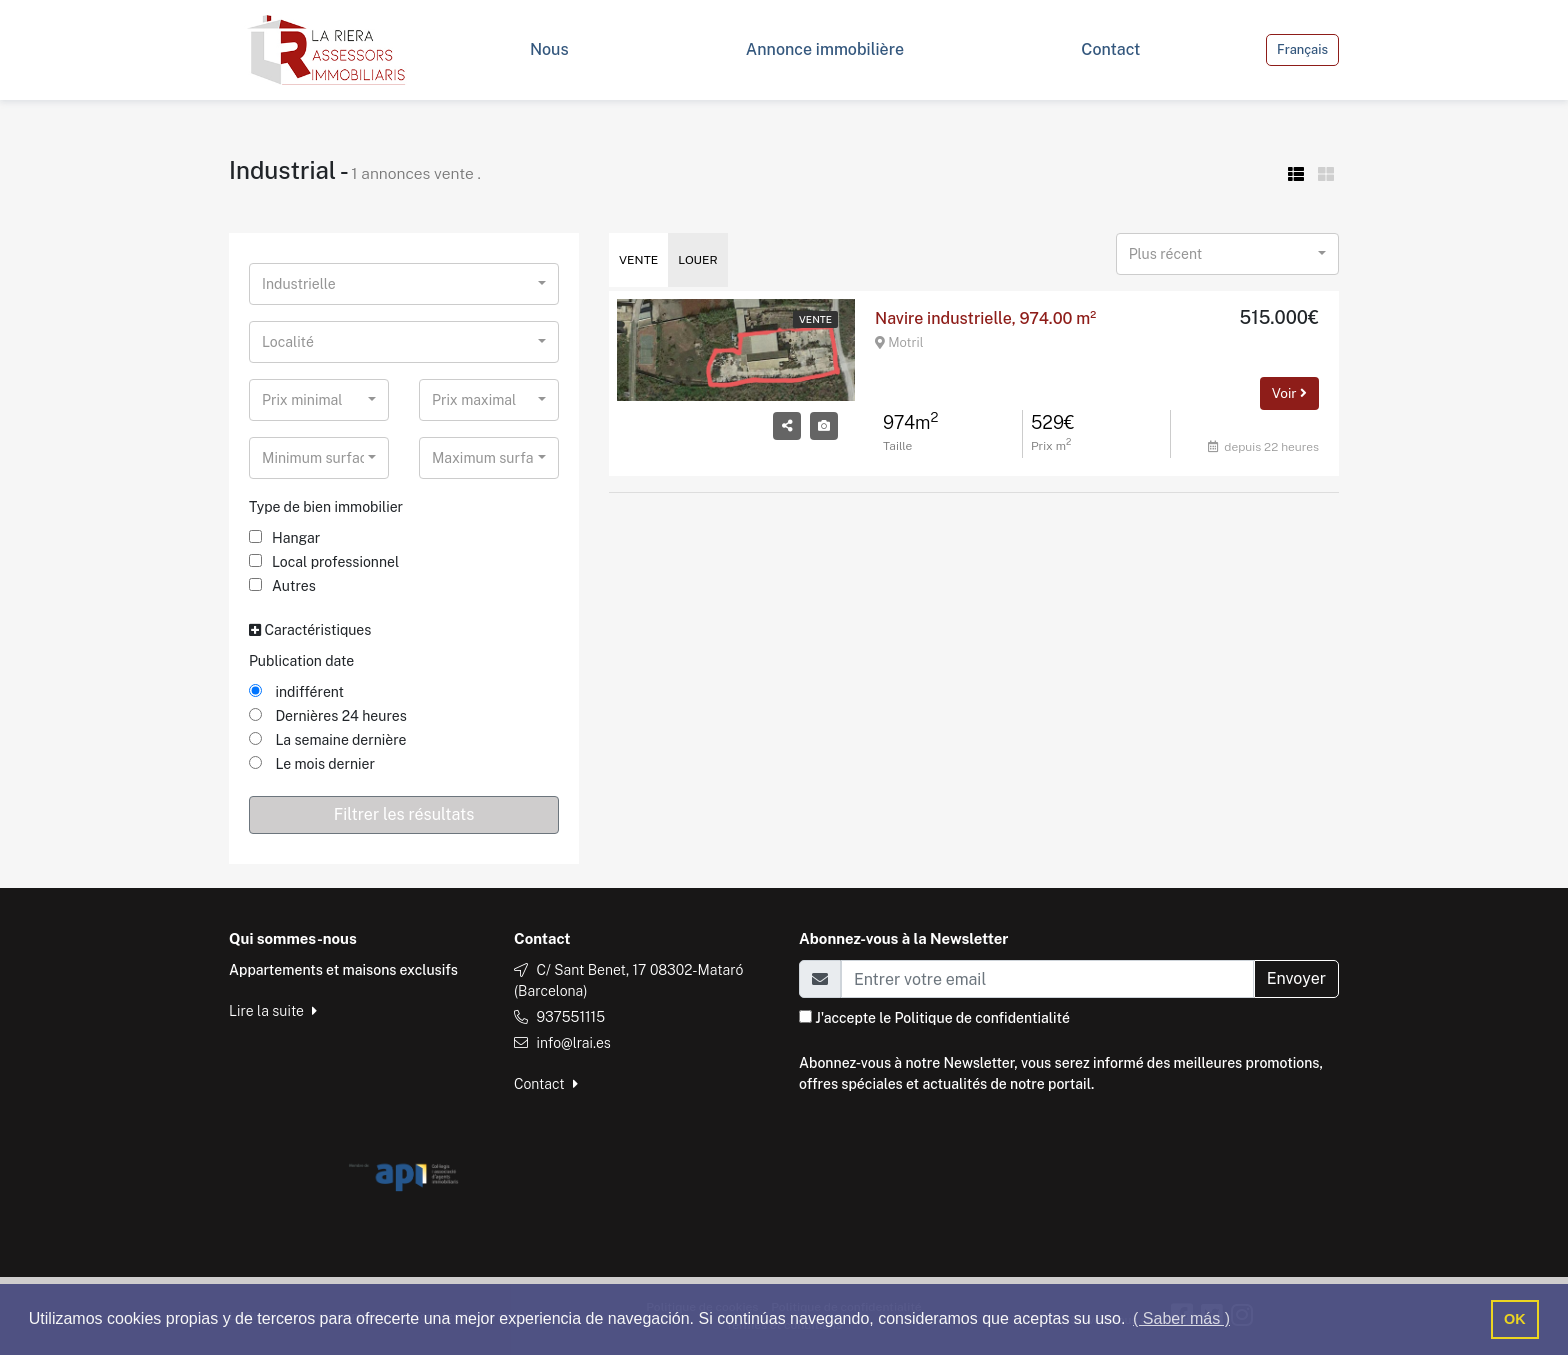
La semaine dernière (327, 740)
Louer (697, 260)
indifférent (296, 692)
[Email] (1047, 979)
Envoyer (1296, 978)
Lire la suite (273, 1011)
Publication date (301, 661)
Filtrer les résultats (404, 814)
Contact (546, 1084)
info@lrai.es (573, 1043)
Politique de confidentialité (981, 1018)
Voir (1289, 393)
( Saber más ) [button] (1181, 1318)
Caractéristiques (310, 630)
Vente (638, 260)
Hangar (284, 538)
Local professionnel (324, 562)
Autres (282, 586)
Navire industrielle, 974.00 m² (985, 318)
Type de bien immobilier (326, 507)
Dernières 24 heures (328, 716)
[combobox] (404, 284)
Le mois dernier (312, 764)
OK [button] (1515, 1319)
